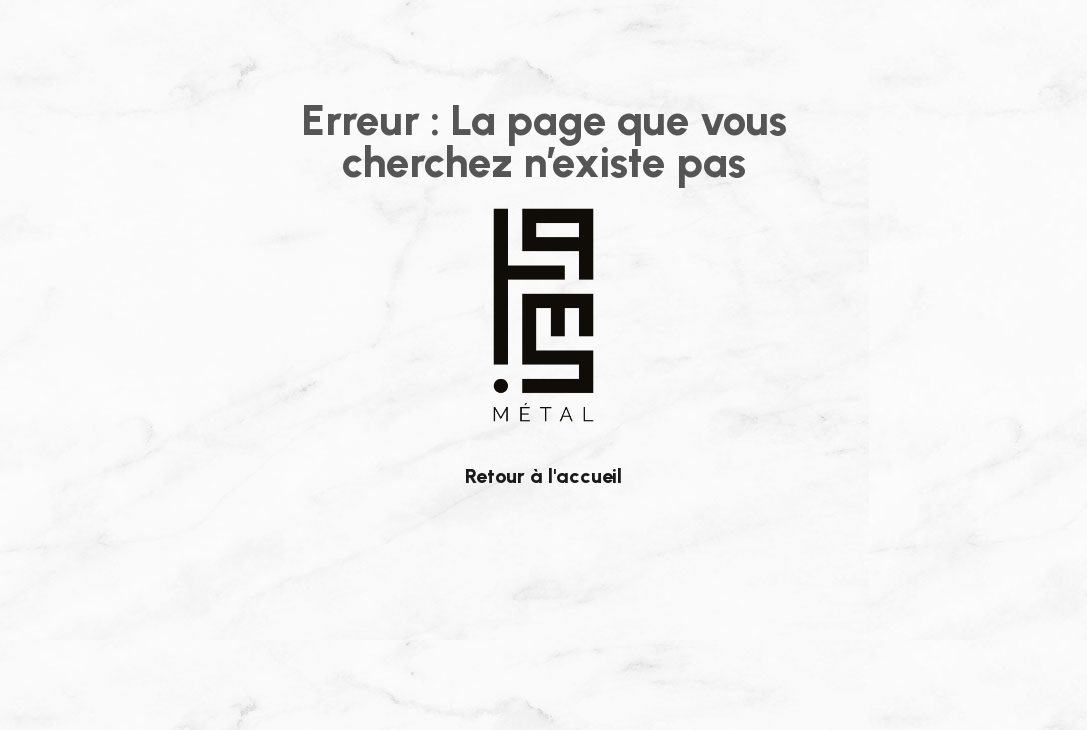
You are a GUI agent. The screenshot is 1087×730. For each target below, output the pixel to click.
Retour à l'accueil (543, 476)
